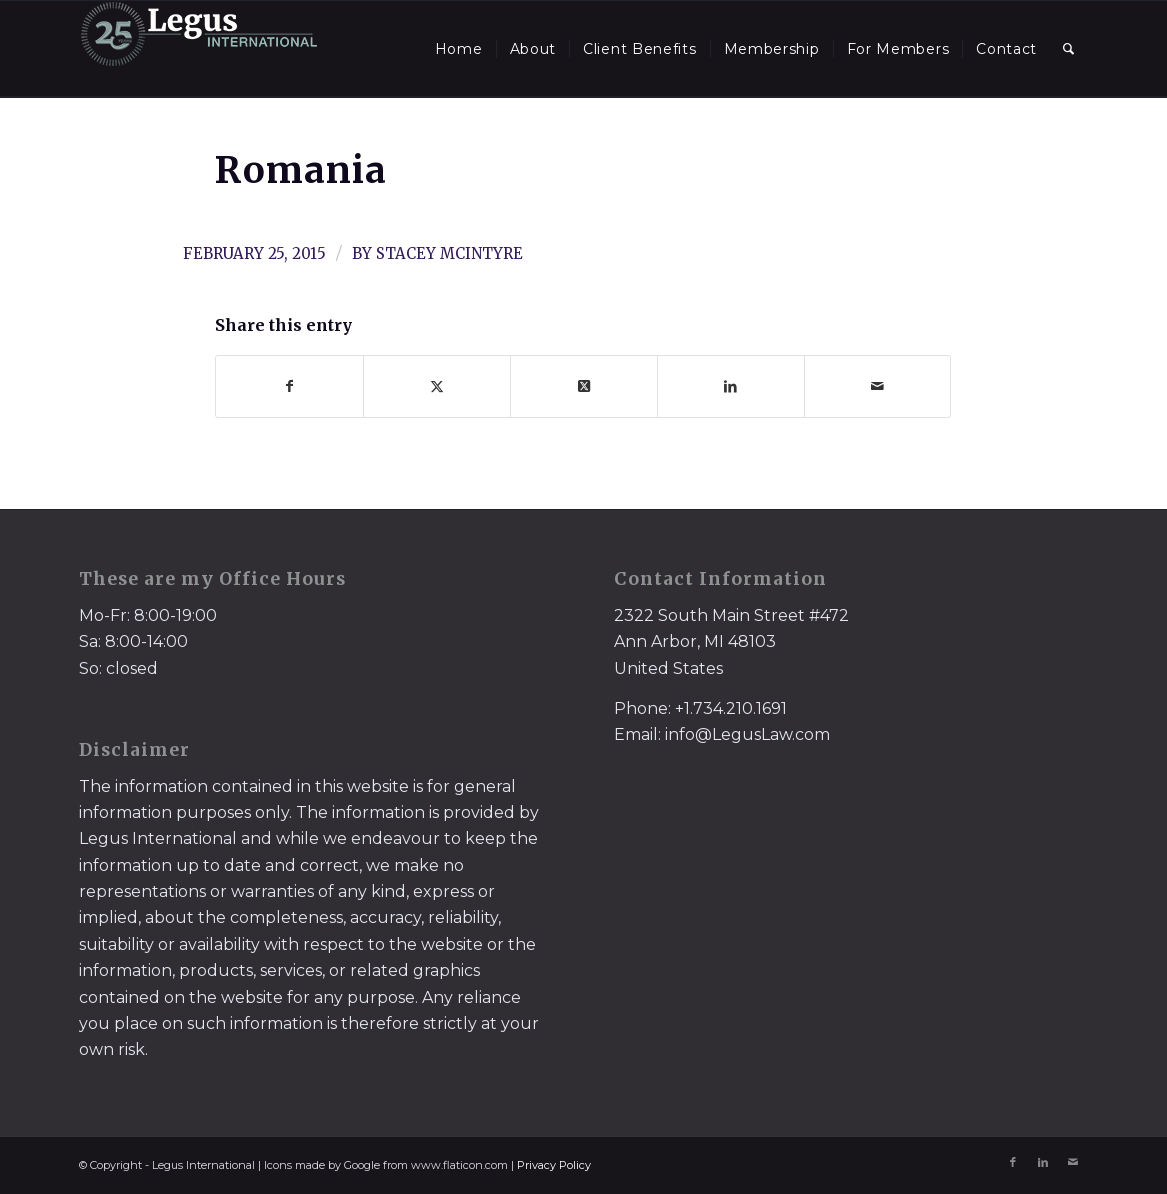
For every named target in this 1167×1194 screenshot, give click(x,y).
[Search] (1069, 49)
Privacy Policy (554, 1165)
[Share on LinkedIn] (731, 386)
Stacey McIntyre (449, 253)
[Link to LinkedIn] (1043, 1162)
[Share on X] (437, 386)
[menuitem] (459, 49)
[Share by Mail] (878, 386)
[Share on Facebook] (289, 386)
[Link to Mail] (1073, 1162)
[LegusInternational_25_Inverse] (199, 49)
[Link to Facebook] (1013, 1162)
